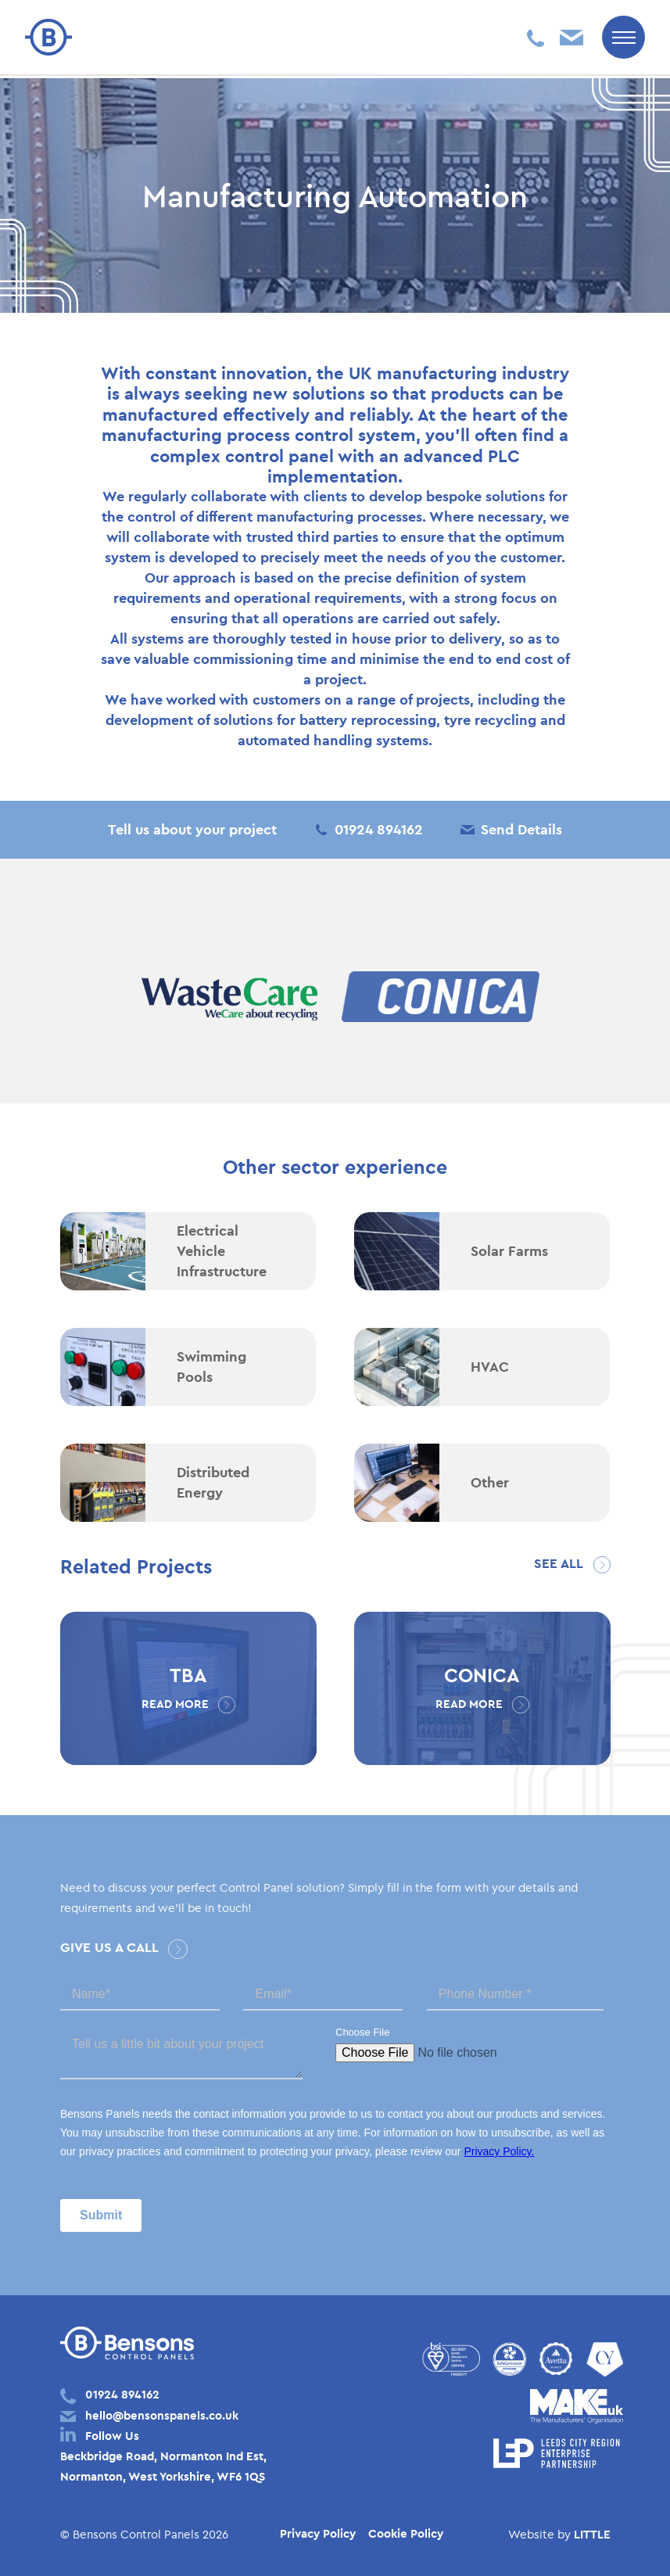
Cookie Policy (405, 2533)
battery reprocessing (367, 720)
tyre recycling (490, 720)
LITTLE (592, 2534)
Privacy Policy (318, 2533)
